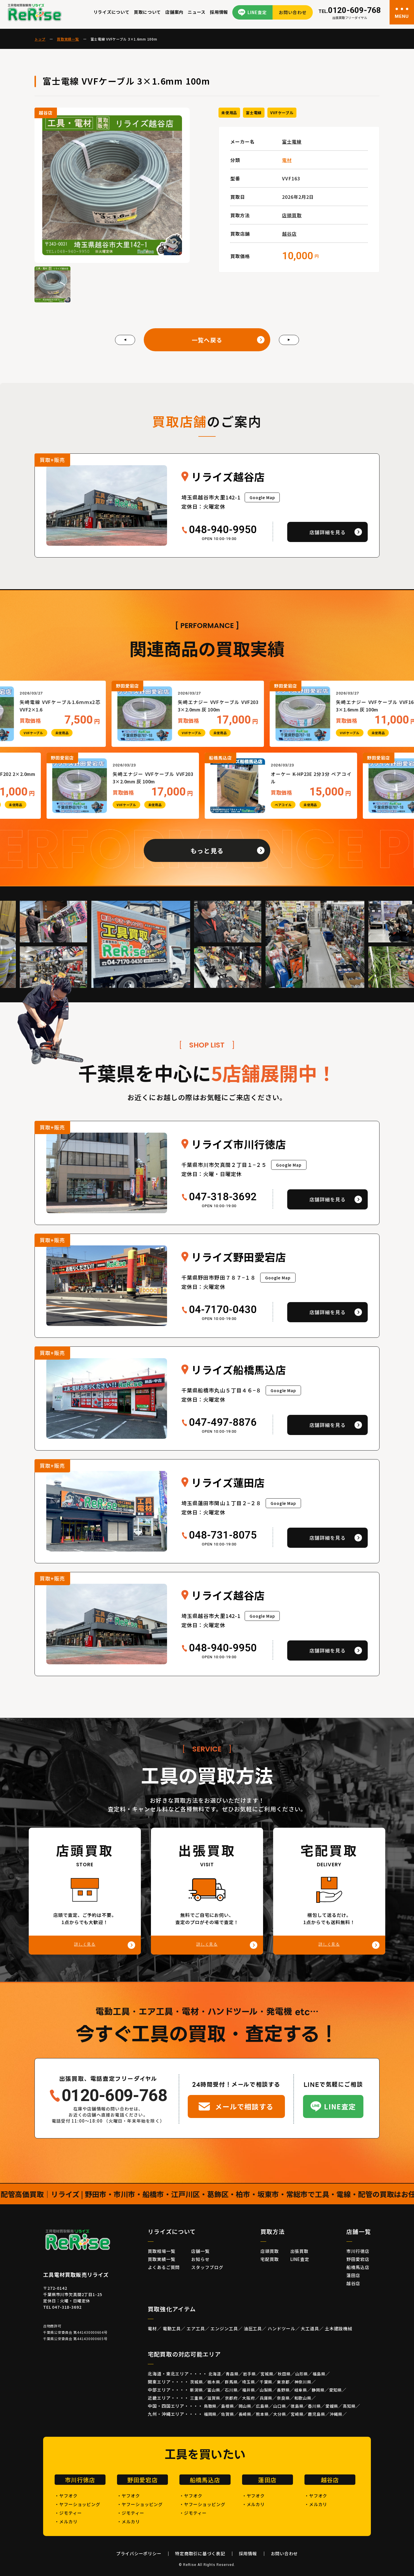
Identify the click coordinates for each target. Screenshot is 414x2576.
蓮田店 (353, 2275)
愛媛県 (331, 2406)
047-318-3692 (223, 1197)
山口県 (279, 2406)
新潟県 (196, 2390)
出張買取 (299, 2251)
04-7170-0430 (223, 1309)
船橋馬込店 (357, 2267)
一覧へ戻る (207, 340)
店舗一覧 (200, 2251)
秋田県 (284, 2374)
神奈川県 (302, 2382)
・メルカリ (66, 2521)
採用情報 (219, 12)
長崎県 (245, 2414)
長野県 (283, 2390)
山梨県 (266, 2390)
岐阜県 (300, 2390)
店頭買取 (292, 215)
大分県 (279, 2414)
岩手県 (249, 2374)
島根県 (227, 2406)
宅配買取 (269, 2259)
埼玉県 (248, 2382)
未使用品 (229, 112)
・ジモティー (68, 2513)
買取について (147, 12)
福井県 (248, 2390)
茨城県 (196, 2382)
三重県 (196, 2398)
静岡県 (318, 2390)
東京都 (283, 2382)
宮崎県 (297, 2414)
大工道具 (310, 2328)
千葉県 (266, 2382)
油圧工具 (253, 2328)
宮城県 (266, 2374)
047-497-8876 (223, 1422)
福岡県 (210, 2414)
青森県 (232, 2374)
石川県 (231, 2390)
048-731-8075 (223, 1535)
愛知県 (335, 2390)
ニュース (197, 12)
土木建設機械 (338, 2328)
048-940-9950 (223, 529)
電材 (287, 160)
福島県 (319, 2374)
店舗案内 (174, 12)
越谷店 (289, 233)
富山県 (213, 2390)
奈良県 (283, 2398)
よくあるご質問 (164, 2267)
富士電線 (254, 112)
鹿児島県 (316, 2414)
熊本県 (262, 2414)
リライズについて (111, 12)
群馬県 (231, 2382)
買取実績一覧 (68, 39)
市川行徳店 (357, 2251)
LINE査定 (257, 12)
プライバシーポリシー (139, 2553)
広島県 (262, 2406)
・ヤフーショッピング (77, 2504)
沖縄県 (336, 2414)
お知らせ (200, 2259)
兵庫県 (266, 2398)
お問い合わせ (292, 12)
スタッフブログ (207, 2267)
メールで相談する (244, 2106)
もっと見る (207, 850)
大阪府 (248, 2398)
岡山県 (245, 2406)
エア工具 (196, 2328)
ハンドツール (281, 2328)
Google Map (262, 497)
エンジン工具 (224, 2328)
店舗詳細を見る (327, 532)
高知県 (349, 2406)
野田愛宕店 (357, 2259)
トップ (39, 39)
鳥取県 (210, 2406)
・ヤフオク (66, 2496)
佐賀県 (227, 2414)
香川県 (314, 2406)
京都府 (231, 2398)
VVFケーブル (281, 112)
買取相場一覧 (161, 2251)
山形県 (301, 2374)
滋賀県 (213, 2398)
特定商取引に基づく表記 (200, 2553)
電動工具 (172, 2328)
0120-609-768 (350, 10)
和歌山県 (302, 2398)
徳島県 (297, 2406)
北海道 (214, 2374)
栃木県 (213, 2382)
